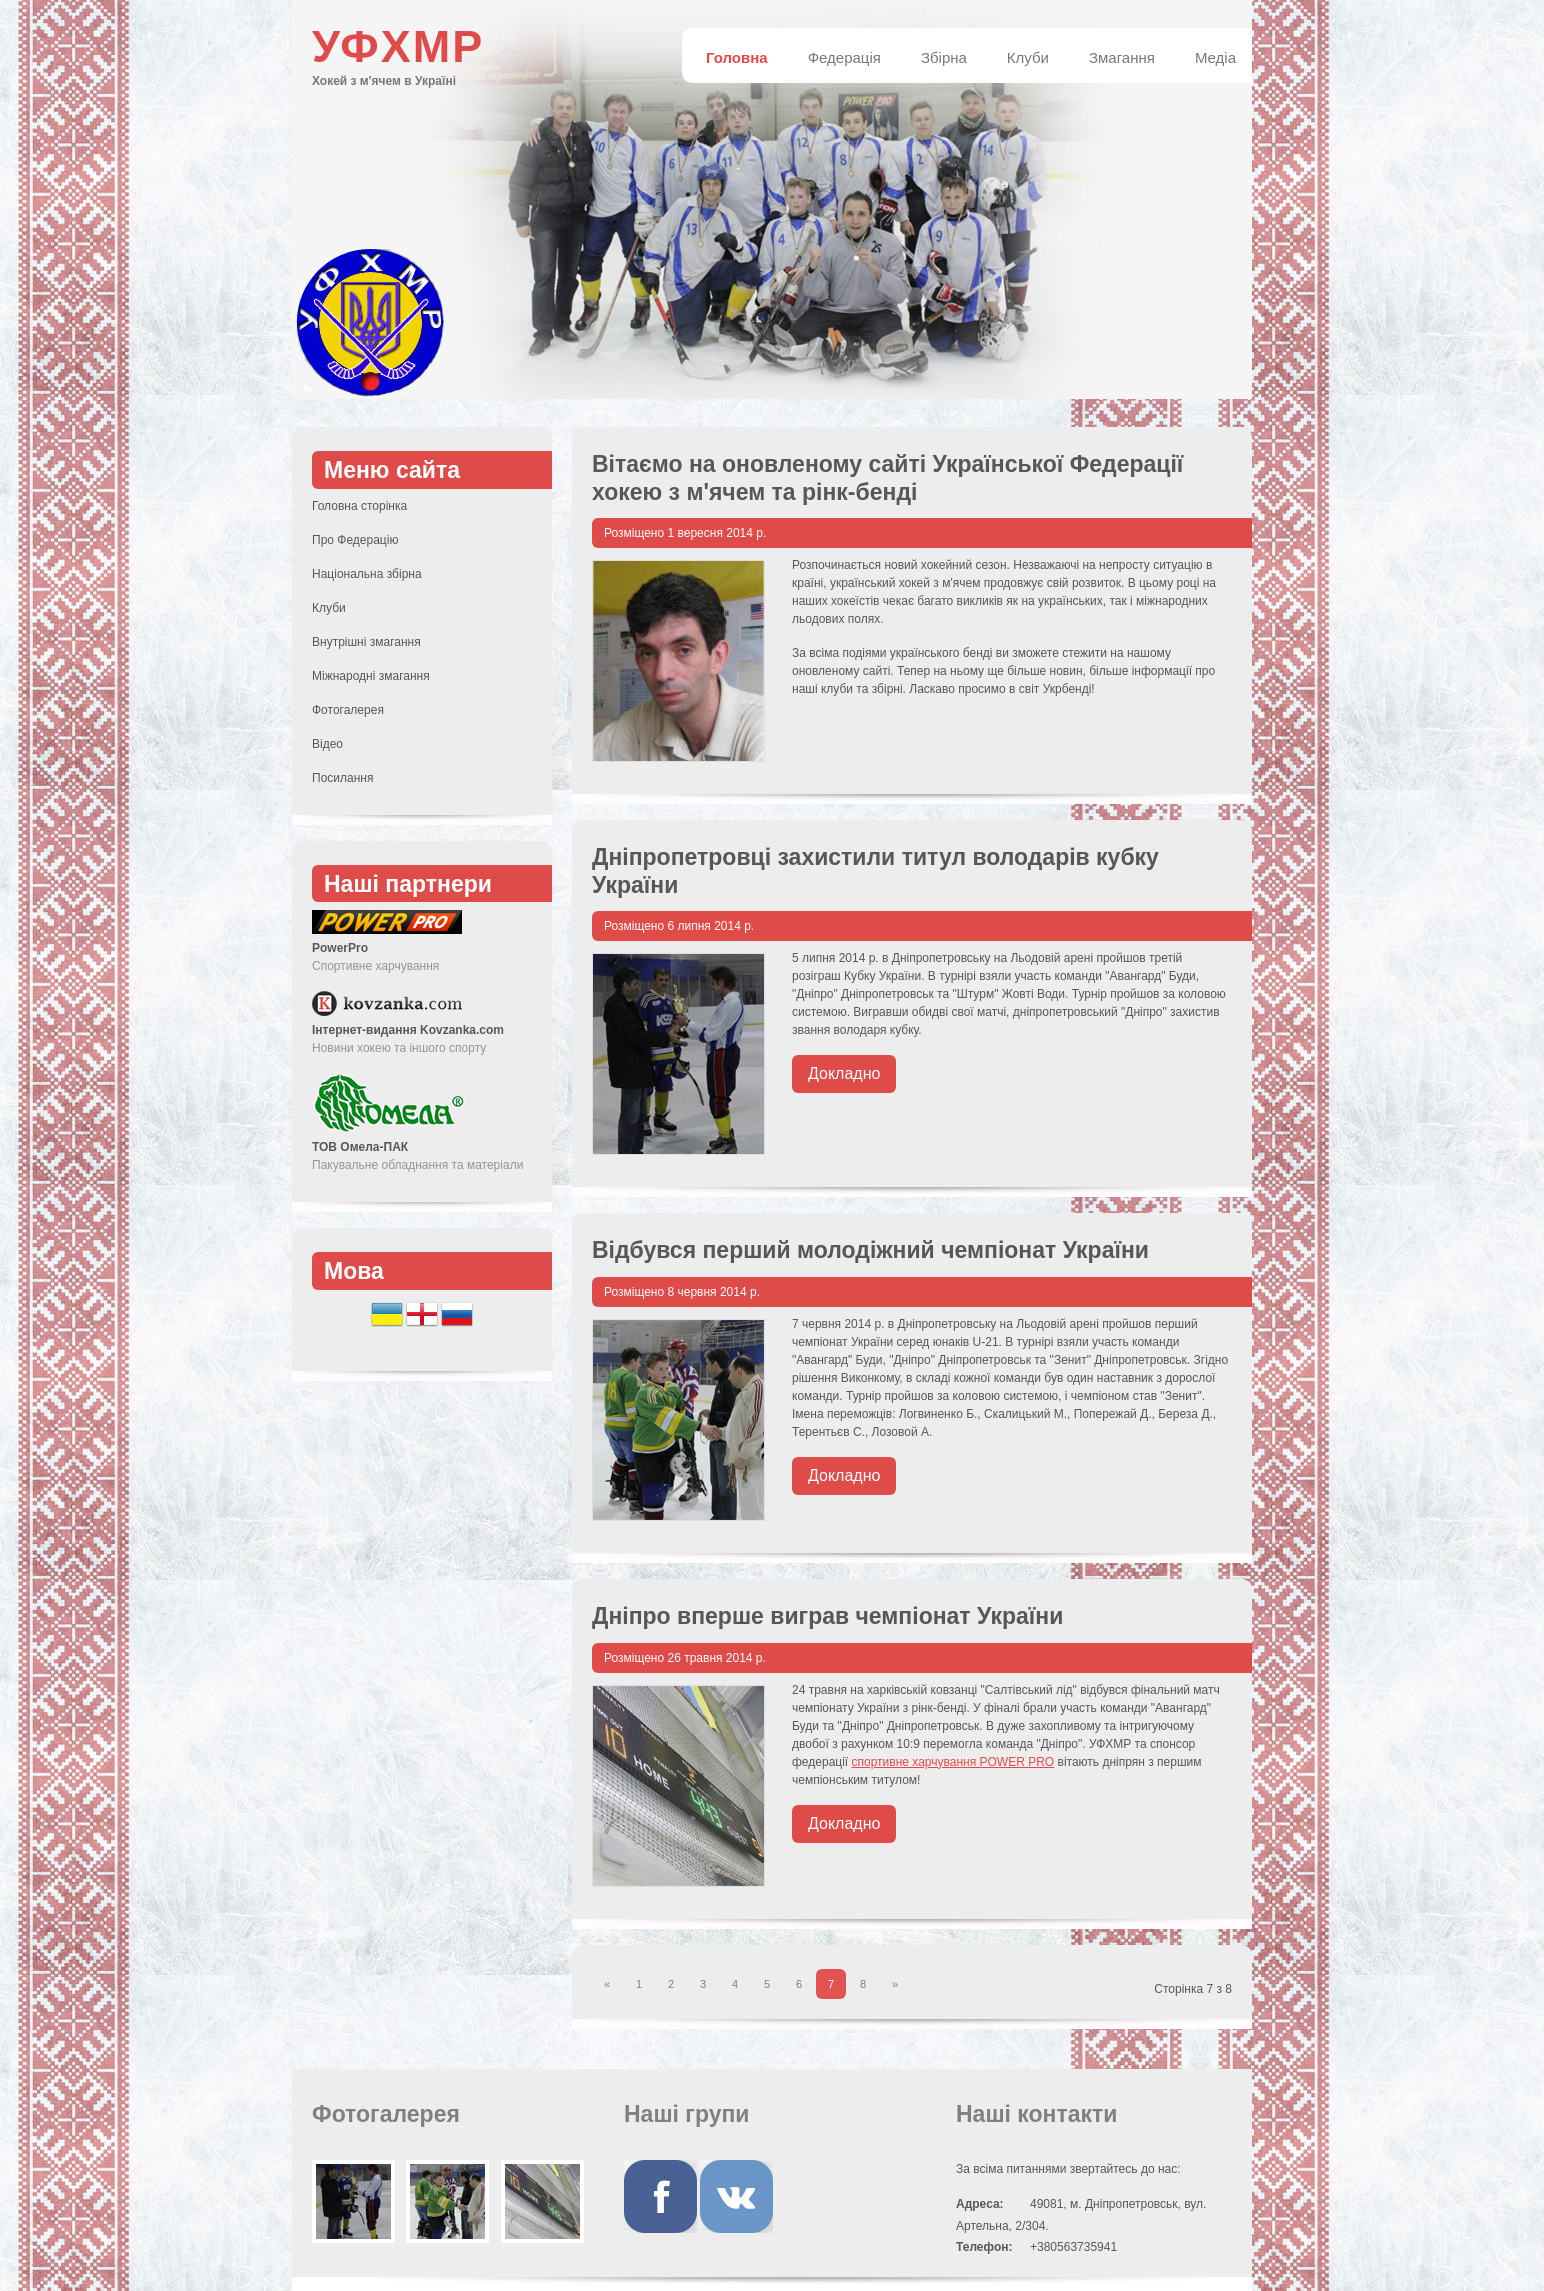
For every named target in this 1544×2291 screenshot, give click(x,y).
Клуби (329, 608)
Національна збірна (367, 574)
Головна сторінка (359, 506)
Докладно (844, 1073)
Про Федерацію (355, 540)
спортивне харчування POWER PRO (953, 1762)
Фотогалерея (348, 710)
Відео (327, 744)
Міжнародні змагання (371, 676)
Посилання (342, 778)
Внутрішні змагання (366, 642)
